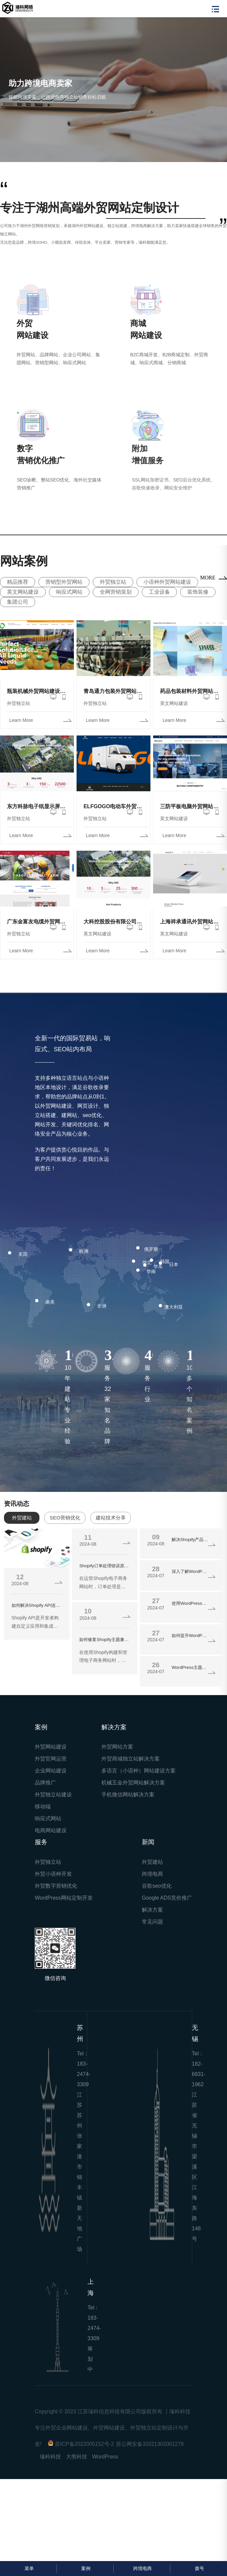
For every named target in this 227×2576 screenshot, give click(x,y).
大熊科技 (76, 2456)
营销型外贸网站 (64, 582)
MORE (207, 577)
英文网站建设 (23, 592)
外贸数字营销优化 (56, 1886)
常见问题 (152, 1922)
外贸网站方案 (117, 1747)
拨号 (198, 2568)
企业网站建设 (51, 1770)
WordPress (105, 2456)
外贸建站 (152, 1862)
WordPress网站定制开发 (64, 1898)
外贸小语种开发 (53, 1874)
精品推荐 (17, 582)
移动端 (43, 1806)
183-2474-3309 (83, 2074)
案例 (85, 2568)
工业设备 (159, 592)
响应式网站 (69, 592)
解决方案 (152, 1910)
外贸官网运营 (51, 1758)
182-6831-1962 (198, 2074)
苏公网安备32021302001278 (150, 2444)
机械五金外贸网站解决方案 (133, 1782)
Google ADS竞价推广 (167, 1898)
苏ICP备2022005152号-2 (84, 2444)
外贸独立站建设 (53, 1794)
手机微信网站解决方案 (127, 1794)
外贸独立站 (113, 582)
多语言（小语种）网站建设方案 (138, 1770)
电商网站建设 (51, 1830)
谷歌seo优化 (157, 1886)
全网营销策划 (116, 592)
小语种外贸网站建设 (167, 582)
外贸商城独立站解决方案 (130, 1758)
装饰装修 (197, 592)
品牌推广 (45, 1782)
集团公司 (17, 602)
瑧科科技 (50, 2456)
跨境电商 (152, 1874)
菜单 (28, 2568)
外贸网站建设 (51, 1747)
